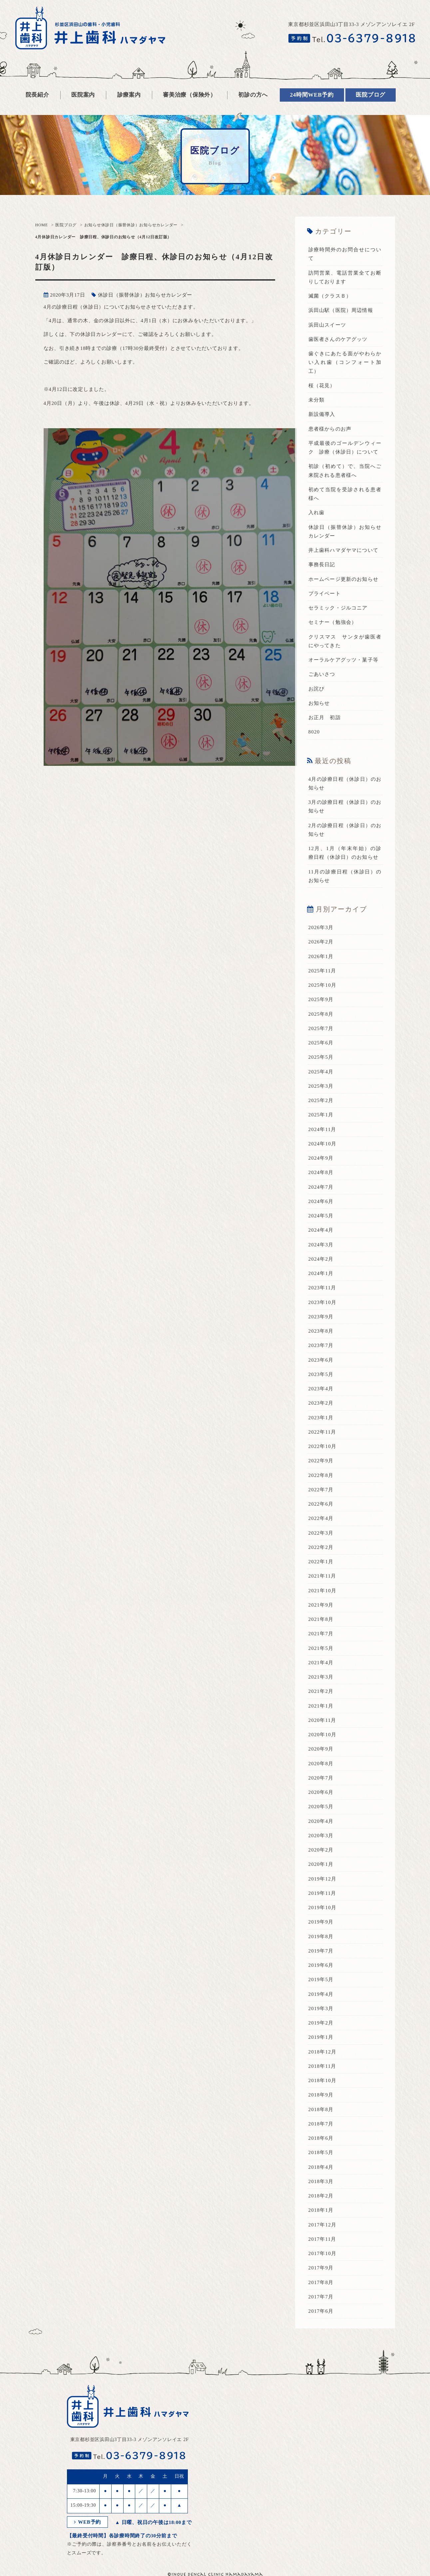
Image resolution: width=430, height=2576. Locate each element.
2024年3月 (321, 1244)
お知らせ (92, 225)
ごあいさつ (321, 674)
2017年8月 (321, 2282)
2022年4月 (321, 1518)
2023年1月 (321, 1417)
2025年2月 (321, 1100)
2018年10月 (322, 2080)
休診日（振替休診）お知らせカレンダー (139, 225)
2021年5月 (321, 1648)
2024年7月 (321, 1187)
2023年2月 (321, 1403)
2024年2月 (321, 1259)
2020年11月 (322, 1720)
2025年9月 (321, 999)
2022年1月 (321, 1561)
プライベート (324, 593)
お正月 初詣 (324, 717)
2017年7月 (321, 2296)
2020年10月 (322, 1734)
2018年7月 (321, 2123)
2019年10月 (322, 1907)
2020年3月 (321, 1835)
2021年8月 (321, 1619)
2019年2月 (321, 2022)
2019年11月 (322, 1893)
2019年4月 (321, 1994)
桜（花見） (321, 385)
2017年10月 (322, 2253)
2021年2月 (321, 1691)
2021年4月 (321, 1662)
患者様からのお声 (330, 429)
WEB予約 (87, 2522)
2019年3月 (321, 2008)
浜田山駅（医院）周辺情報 (340, 310)
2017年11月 (322, 2239)
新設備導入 (321, 414)
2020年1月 (321, 1864)
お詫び (316, 688)
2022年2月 (321, 1547)
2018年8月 (321, 2109)
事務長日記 (321, 564)
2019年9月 (321, 1922)
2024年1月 (321, 1273)
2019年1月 (321, 2037)
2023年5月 (321, 1374)
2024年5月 (321, 1215)
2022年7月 (321, 1489)
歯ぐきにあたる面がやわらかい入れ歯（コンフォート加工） (345, 362)
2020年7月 (321, 1778)
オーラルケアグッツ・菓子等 (343, 659)
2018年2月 (321, 2195)
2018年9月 (321, 2094)
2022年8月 (321, 1475)
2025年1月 (321, 1114)
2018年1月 (321, 2210)
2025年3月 (321, 1086)
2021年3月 (321, 1677)
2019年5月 (321, 1979)
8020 (314, 731)
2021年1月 (321, 1706)
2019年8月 (321, 1936)
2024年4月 (321, 1230)
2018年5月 (321, 2152)
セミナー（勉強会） (332, 622)
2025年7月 (321, 1028)
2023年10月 (322, 1302)
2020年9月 (321, 1749)
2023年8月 (321, 1331)
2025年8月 (321, 1014)
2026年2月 (321, 941)
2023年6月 (321, 1360)
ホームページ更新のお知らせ (343, 579)
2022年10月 (322, 1446)
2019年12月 (322, 1879)
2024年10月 (322, 1143)
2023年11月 (322, 1287)
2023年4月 (321, 1388)
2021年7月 (321, 1633)
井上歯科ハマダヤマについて (343, 550)
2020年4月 (321, 1821)
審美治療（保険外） (189, 95)
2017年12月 (322, 2224)
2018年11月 (322, 2066)
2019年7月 (321, 1950)
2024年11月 (322, 1129)
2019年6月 (321, 1965)
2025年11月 (322, 970)
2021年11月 (322, 1576)
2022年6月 (321, 1504)
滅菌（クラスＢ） (330, 296)
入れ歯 (316, 512)
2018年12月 (322, 2051)
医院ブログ (66, 225)
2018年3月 (321, 2181)
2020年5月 (321, 1806)
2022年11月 (322, 1432)
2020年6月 (321, 1792)
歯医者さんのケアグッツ (338, 339)
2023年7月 (321, 1345)
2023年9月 (321, 1316)
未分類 (316, 400)
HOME (41, 225)
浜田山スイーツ (327, 325)
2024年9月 (321, 1158)
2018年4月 (321, 2167)
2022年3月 (321, 1533)
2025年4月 (321, 1071)
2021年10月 (322, 1590)
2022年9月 (321, 1460)
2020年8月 (321, 1763)
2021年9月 (321, 1605)
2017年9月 (321, 2267)
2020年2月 (321, 1850)
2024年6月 (321, 1201)
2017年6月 (321, 2311)
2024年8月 (321, 1172)
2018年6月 (321, 2138)
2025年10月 (322, 985)
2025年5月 (321, 1057)
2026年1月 (321, 956)
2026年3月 (321, 927)
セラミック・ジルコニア (338, 608)
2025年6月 (321, 1042)
